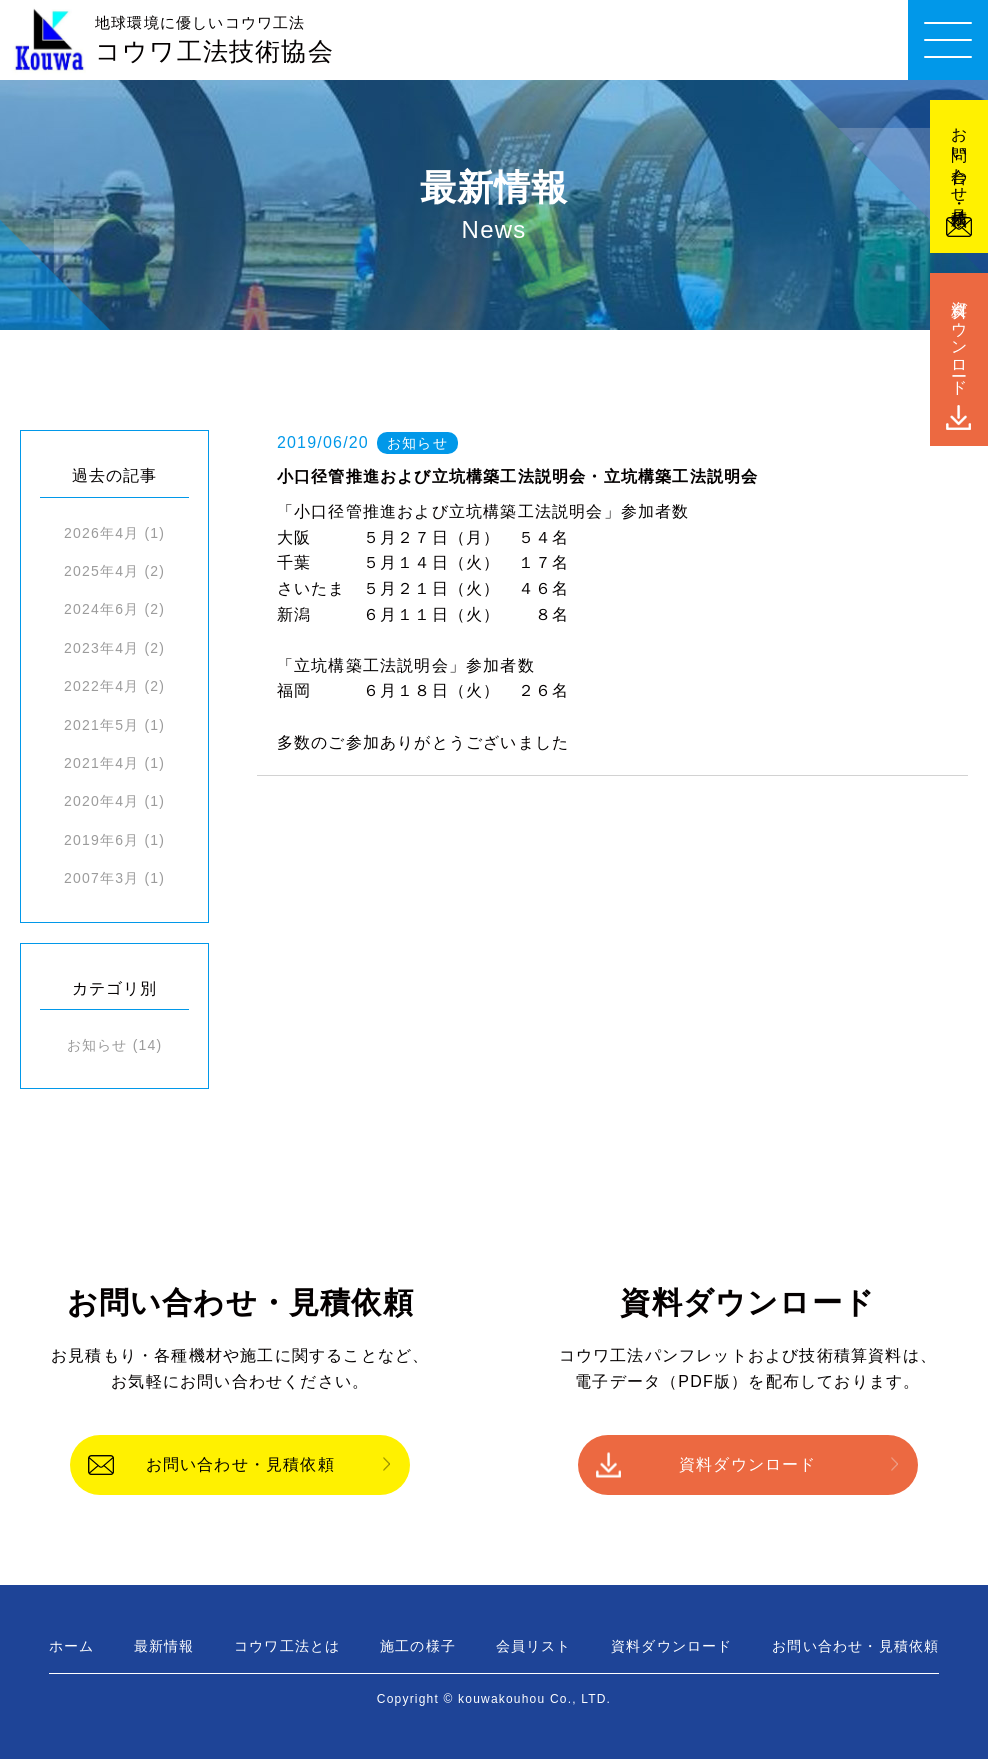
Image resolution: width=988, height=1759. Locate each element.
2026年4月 (101, 533)
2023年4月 (101, 648)
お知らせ (97, 1045)
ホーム (72, 1646)
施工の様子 (418, 1646)
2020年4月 (101, 801)
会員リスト (534, 1646)
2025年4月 (101, 571)
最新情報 (164, 1646)
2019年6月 (101, 840)
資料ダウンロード (748, 1464)
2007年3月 (101, 878)
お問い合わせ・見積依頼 (240, 1464)
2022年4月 (101, 686)
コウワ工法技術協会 (214, 40)
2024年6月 (101, 609)
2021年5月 (101, 725)
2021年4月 (101, 763)
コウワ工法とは (287, 1646)
